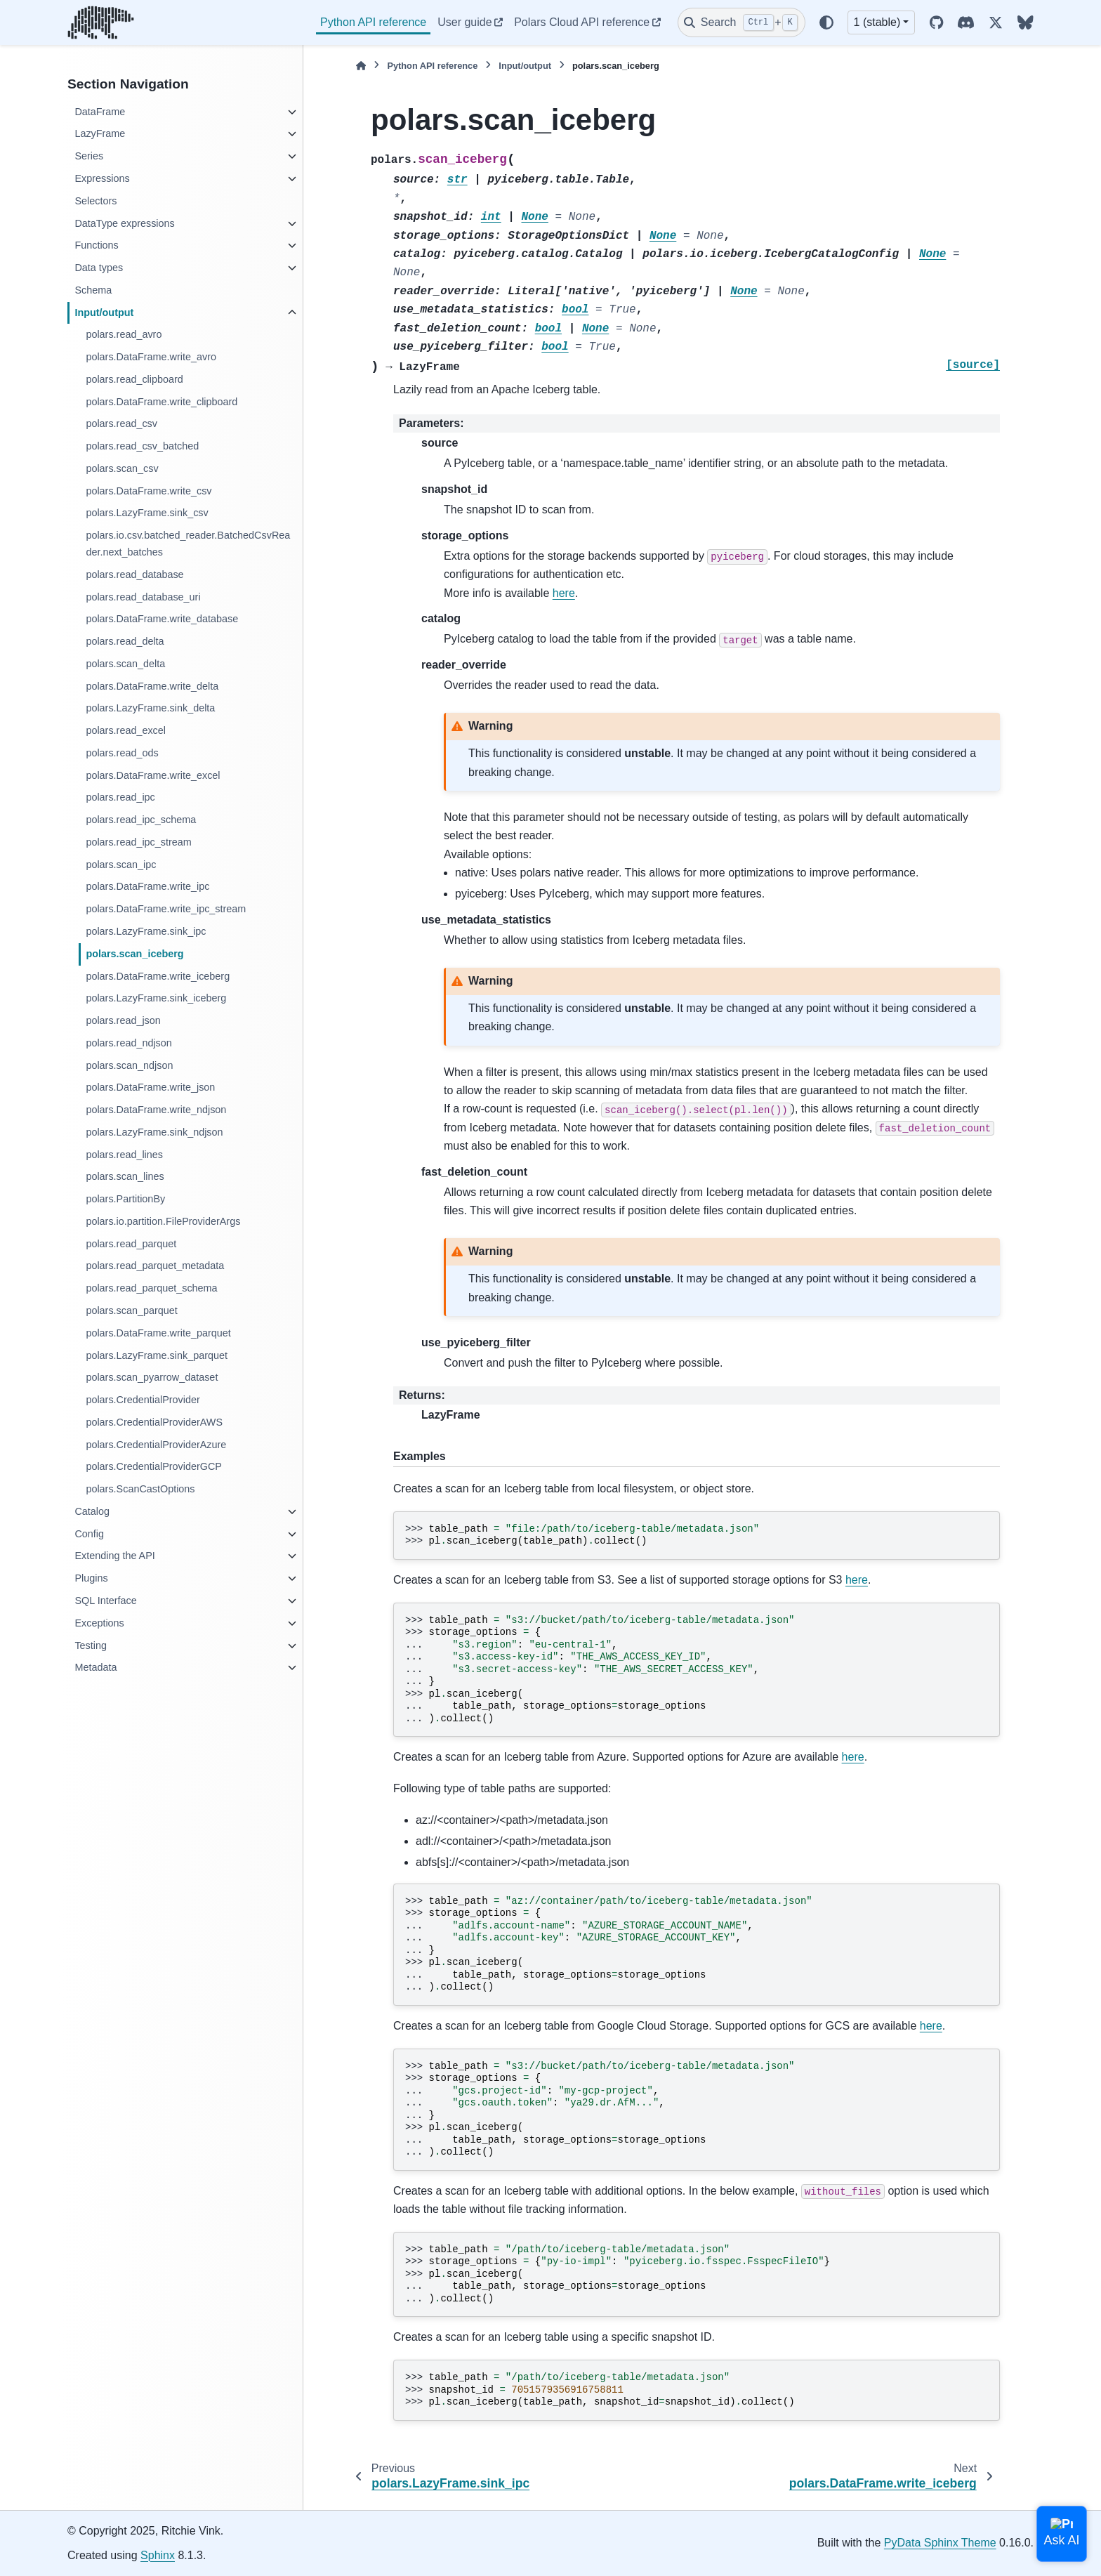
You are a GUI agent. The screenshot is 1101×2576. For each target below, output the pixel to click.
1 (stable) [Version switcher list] (877, 22)
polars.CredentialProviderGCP (154, 1466)
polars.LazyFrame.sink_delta (150, 708)
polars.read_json (123, 1020)
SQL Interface (105, 1600)
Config (89, 1533)
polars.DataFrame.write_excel (153, 775)
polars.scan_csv (122, 468)
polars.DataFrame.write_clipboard (161, 401)
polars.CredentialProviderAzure (156, 1444)
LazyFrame (99, 133)
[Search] (741, 22)
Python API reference (373, 22)
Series (88, 156)
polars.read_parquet (131, 1243)
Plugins (90, 1578)
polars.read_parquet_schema (151, 1288)
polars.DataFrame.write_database (162, 618)
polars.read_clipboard (134, 379)
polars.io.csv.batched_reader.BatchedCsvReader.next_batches (188, 544)
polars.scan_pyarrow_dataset (152, 1377)
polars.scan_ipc (121, 864)
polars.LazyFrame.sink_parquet (157, 1355)
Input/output (103, 312)
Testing (90, 1645)
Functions (96, 245)
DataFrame (99, 111)
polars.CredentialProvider (142, 1399)
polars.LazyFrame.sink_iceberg (156, 998)
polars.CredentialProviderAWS (154, 1422)
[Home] (361, 65)
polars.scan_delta (125, 663)
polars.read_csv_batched (142, 446)
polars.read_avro (123, 334)
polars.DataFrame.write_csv (148, 491)
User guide (464, 22)
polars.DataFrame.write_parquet (158, 1333)
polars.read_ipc (120, 797)
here (564, 593)
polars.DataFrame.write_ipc (147, 886)
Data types (98, 267)
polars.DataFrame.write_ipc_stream (166, 908)
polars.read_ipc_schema (141, 819)
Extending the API (114, 1555)
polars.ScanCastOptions (140, 1488)
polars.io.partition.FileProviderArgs (163, 1221)
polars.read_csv (121, 423)
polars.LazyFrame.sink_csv (147, 512)
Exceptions (99, 1623)
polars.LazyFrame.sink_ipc (146, 931)
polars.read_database (134, 574)
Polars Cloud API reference (582, 22)
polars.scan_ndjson (129, 1065)
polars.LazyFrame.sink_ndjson (154, 1132)
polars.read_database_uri (143, 597)
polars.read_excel (126, 730)
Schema (93, 290)
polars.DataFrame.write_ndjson (156, 1109)
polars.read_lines (124, 1154)
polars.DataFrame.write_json (150, 1087)
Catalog (92, 1511)
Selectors (95, 200)
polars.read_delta (125, 641)
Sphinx (157, 2555)
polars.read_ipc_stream (138, 842)
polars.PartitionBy (125, 1198)
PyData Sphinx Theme (940, 2543)
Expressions (101, 178)
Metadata (95, 1667)
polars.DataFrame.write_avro (151, 356)
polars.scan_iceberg (134, 953)
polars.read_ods (122, 752)
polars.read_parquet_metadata (155, 1265)
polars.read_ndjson (128, 1043)
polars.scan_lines (125, 1176)
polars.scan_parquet (131, 1310)
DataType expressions (124, 223)
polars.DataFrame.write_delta (152, 686)
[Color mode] (826, 22)
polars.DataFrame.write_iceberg (158, 976)
